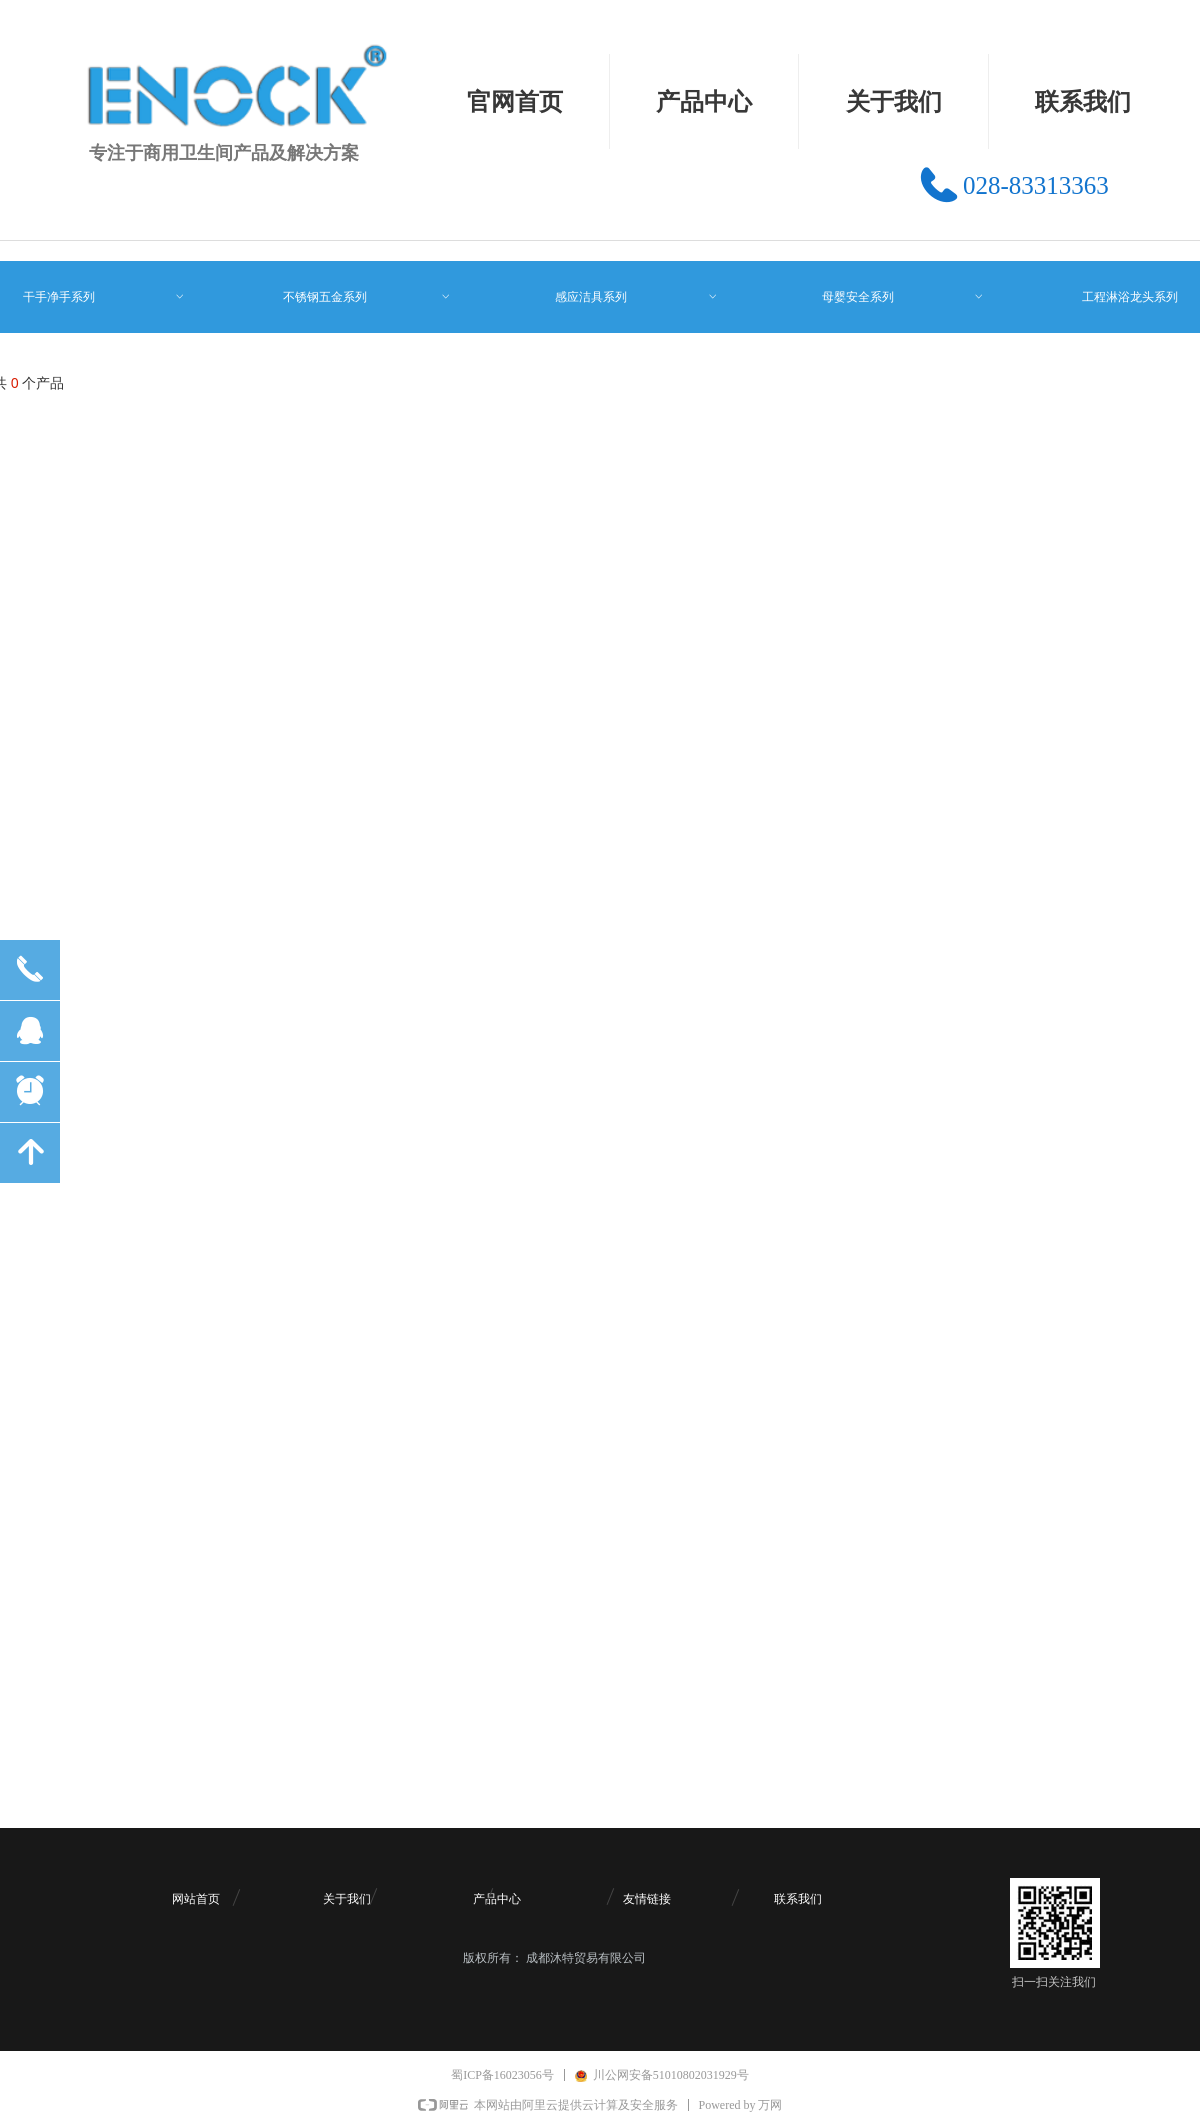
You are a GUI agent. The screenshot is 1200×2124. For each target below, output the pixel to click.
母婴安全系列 (903, 297)
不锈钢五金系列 (367, 297)
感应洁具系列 (636, 297)
